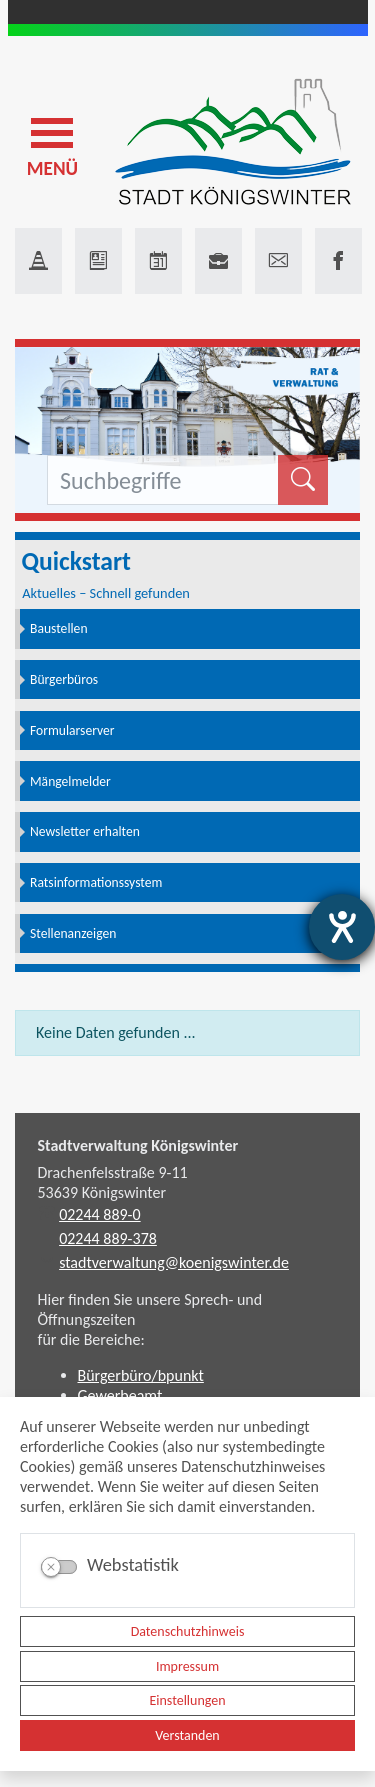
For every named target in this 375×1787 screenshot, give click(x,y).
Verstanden (187, 1735)
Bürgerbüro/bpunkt (141, 1375)
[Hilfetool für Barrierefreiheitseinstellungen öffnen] (342, 927)
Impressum (187, 1666)
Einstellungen (187, 1700)
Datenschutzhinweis (188, 1631)
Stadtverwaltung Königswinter (138, 1145)
